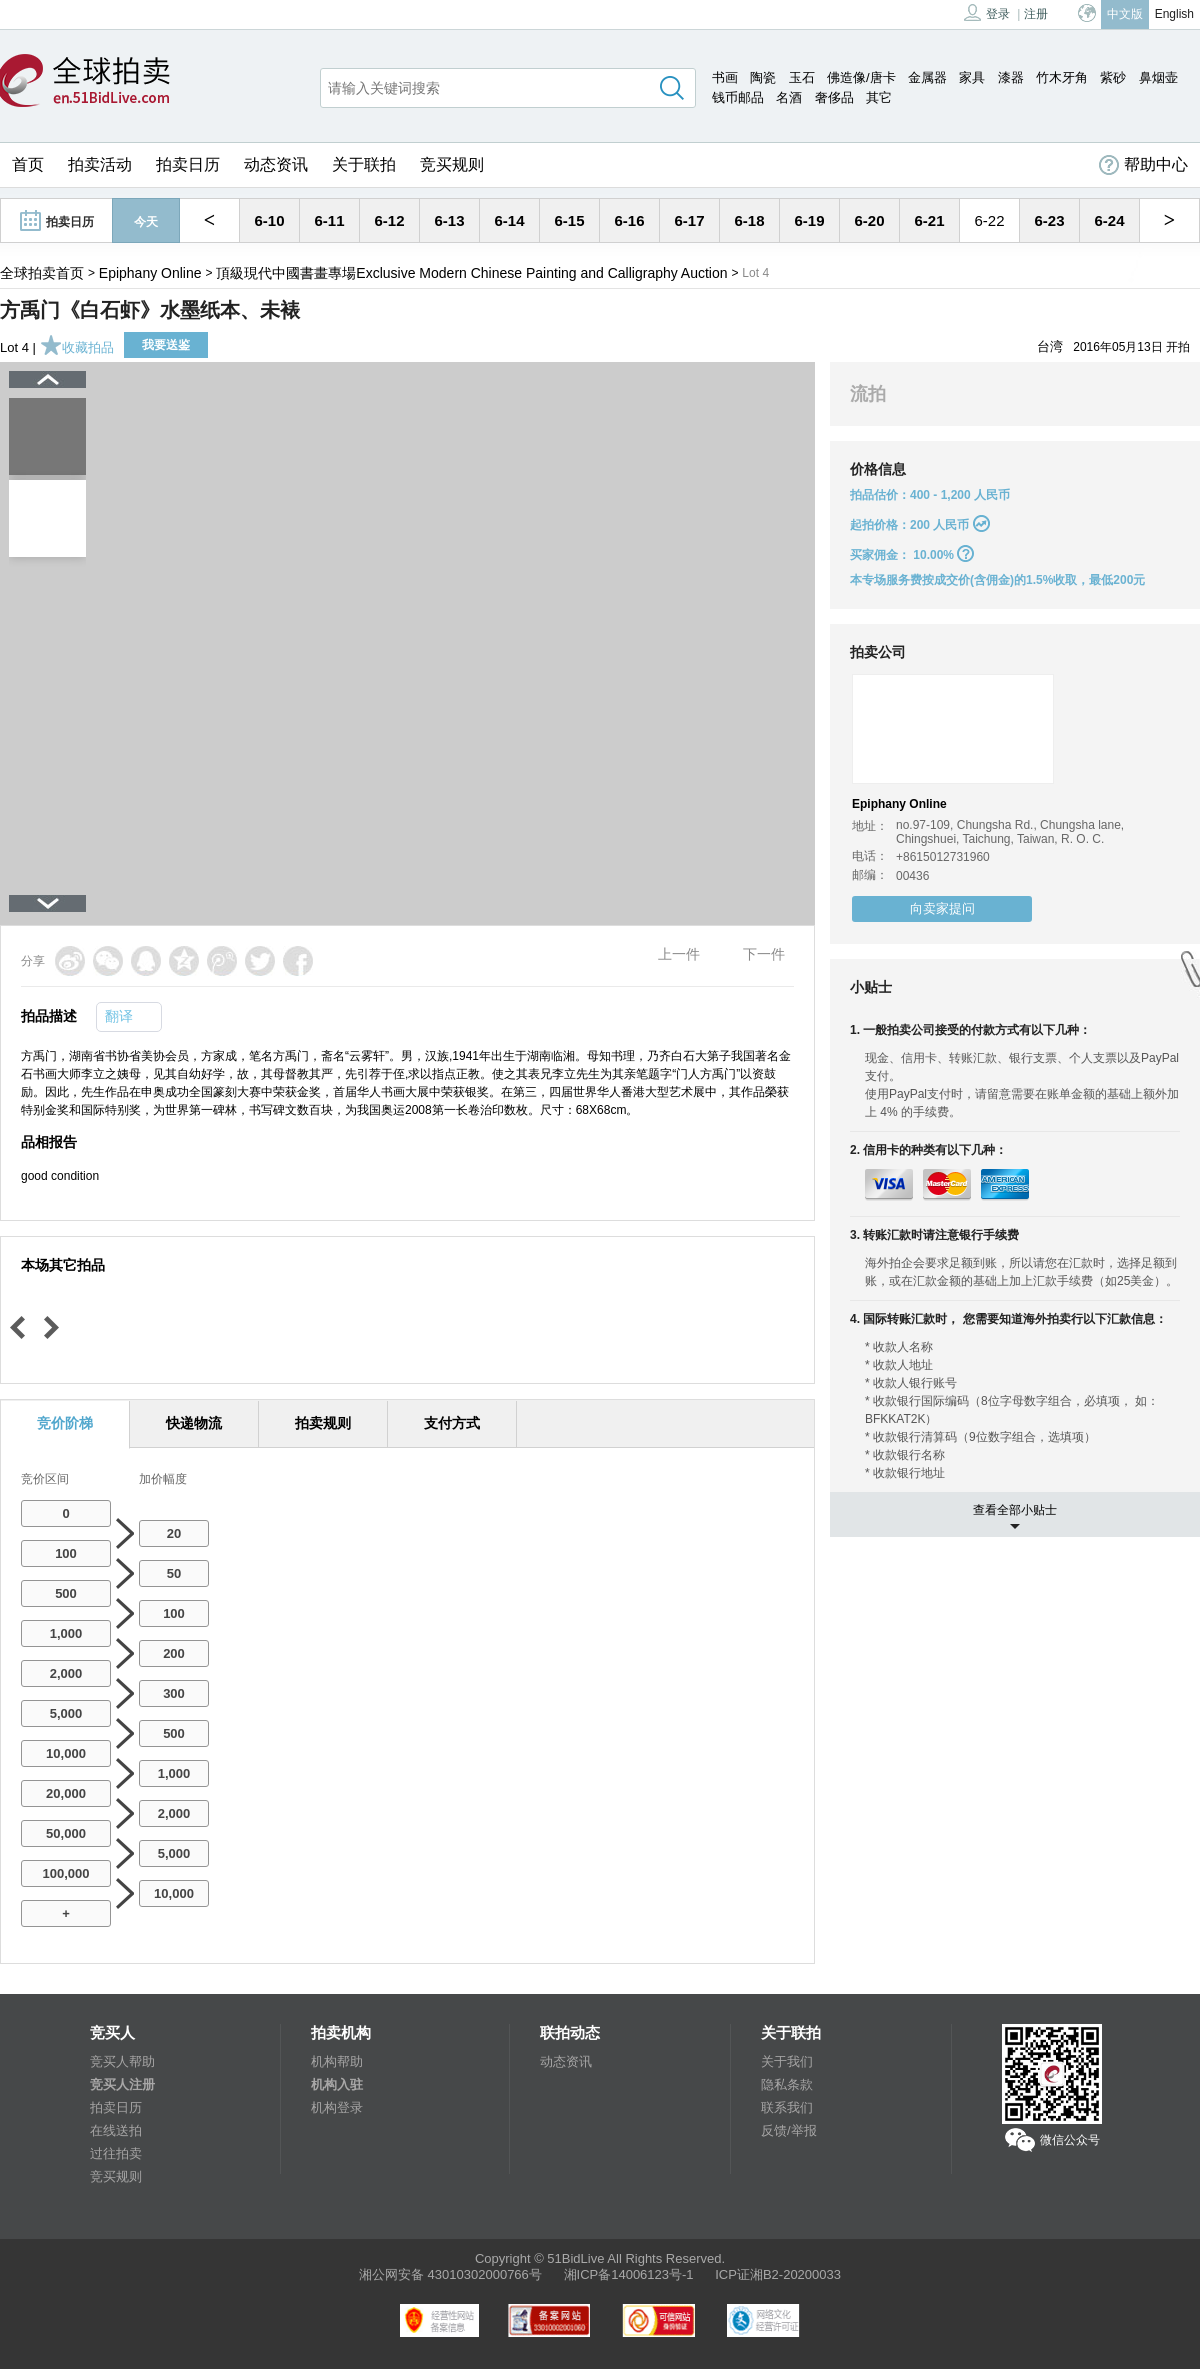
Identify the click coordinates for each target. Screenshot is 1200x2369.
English (1174, 14)
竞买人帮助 (122, 2061)
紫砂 (1113, 77)
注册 (1036, 14)
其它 (879, 97)
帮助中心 (1143, 165)
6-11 (329, 220)
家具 (972, 77)
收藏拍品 (77, 347)
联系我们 (787, 2107)
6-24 (1109, 220)
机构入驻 (337, 2084)
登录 (987, 12)
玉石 (802, 77)
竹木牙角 (1062, 77)
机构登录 (337, 2107)
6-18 (749, 220)
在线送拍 (116, 2130)
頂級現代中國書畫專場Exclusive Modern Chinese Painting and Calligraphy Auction (471, 273)
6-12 (389, 220)
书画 (725, 77)
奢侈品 (834, 97)
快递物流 (194, 1423)
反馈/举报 (789, 2130)
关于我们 (787, 2061)
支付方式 (452, 1423)
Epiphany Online (150, 273)
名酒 (789, 97)
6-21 (929, 220)
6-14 (509, 220)
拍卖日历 (188, 164)
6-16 (629, 220)
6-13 (449, 220)
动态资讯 (276, 164)
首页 (28, 164)
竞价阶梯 (65, 1423)
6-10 (269, 220)
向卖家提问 (942, 908)
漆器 (1011, 77)
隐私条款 (787, 2084)
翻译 (119, 1016)
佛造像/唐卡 (861, 77)
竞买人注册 (122, 2084)
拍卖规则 (323, 1423)
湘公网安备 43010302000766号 (450, 2274)
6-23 (1049, 220)
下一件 (764, 954)
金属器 (927, 77)
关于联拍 (364, 164)
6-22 (989, 220)
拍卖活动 (100, 164)
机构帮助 (337, 2061)
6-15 (569, 220)
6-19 (809, 220)
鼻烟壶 (1158, 77)
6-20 (869, 220)
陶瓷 (763, 77)
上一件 (679, 954)
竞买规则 (452, 164)
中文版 (1125, 14)
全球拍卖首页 (42, 273)
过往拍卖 (116, 2153)
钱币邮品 (738, 97)
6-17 (689, 220)
